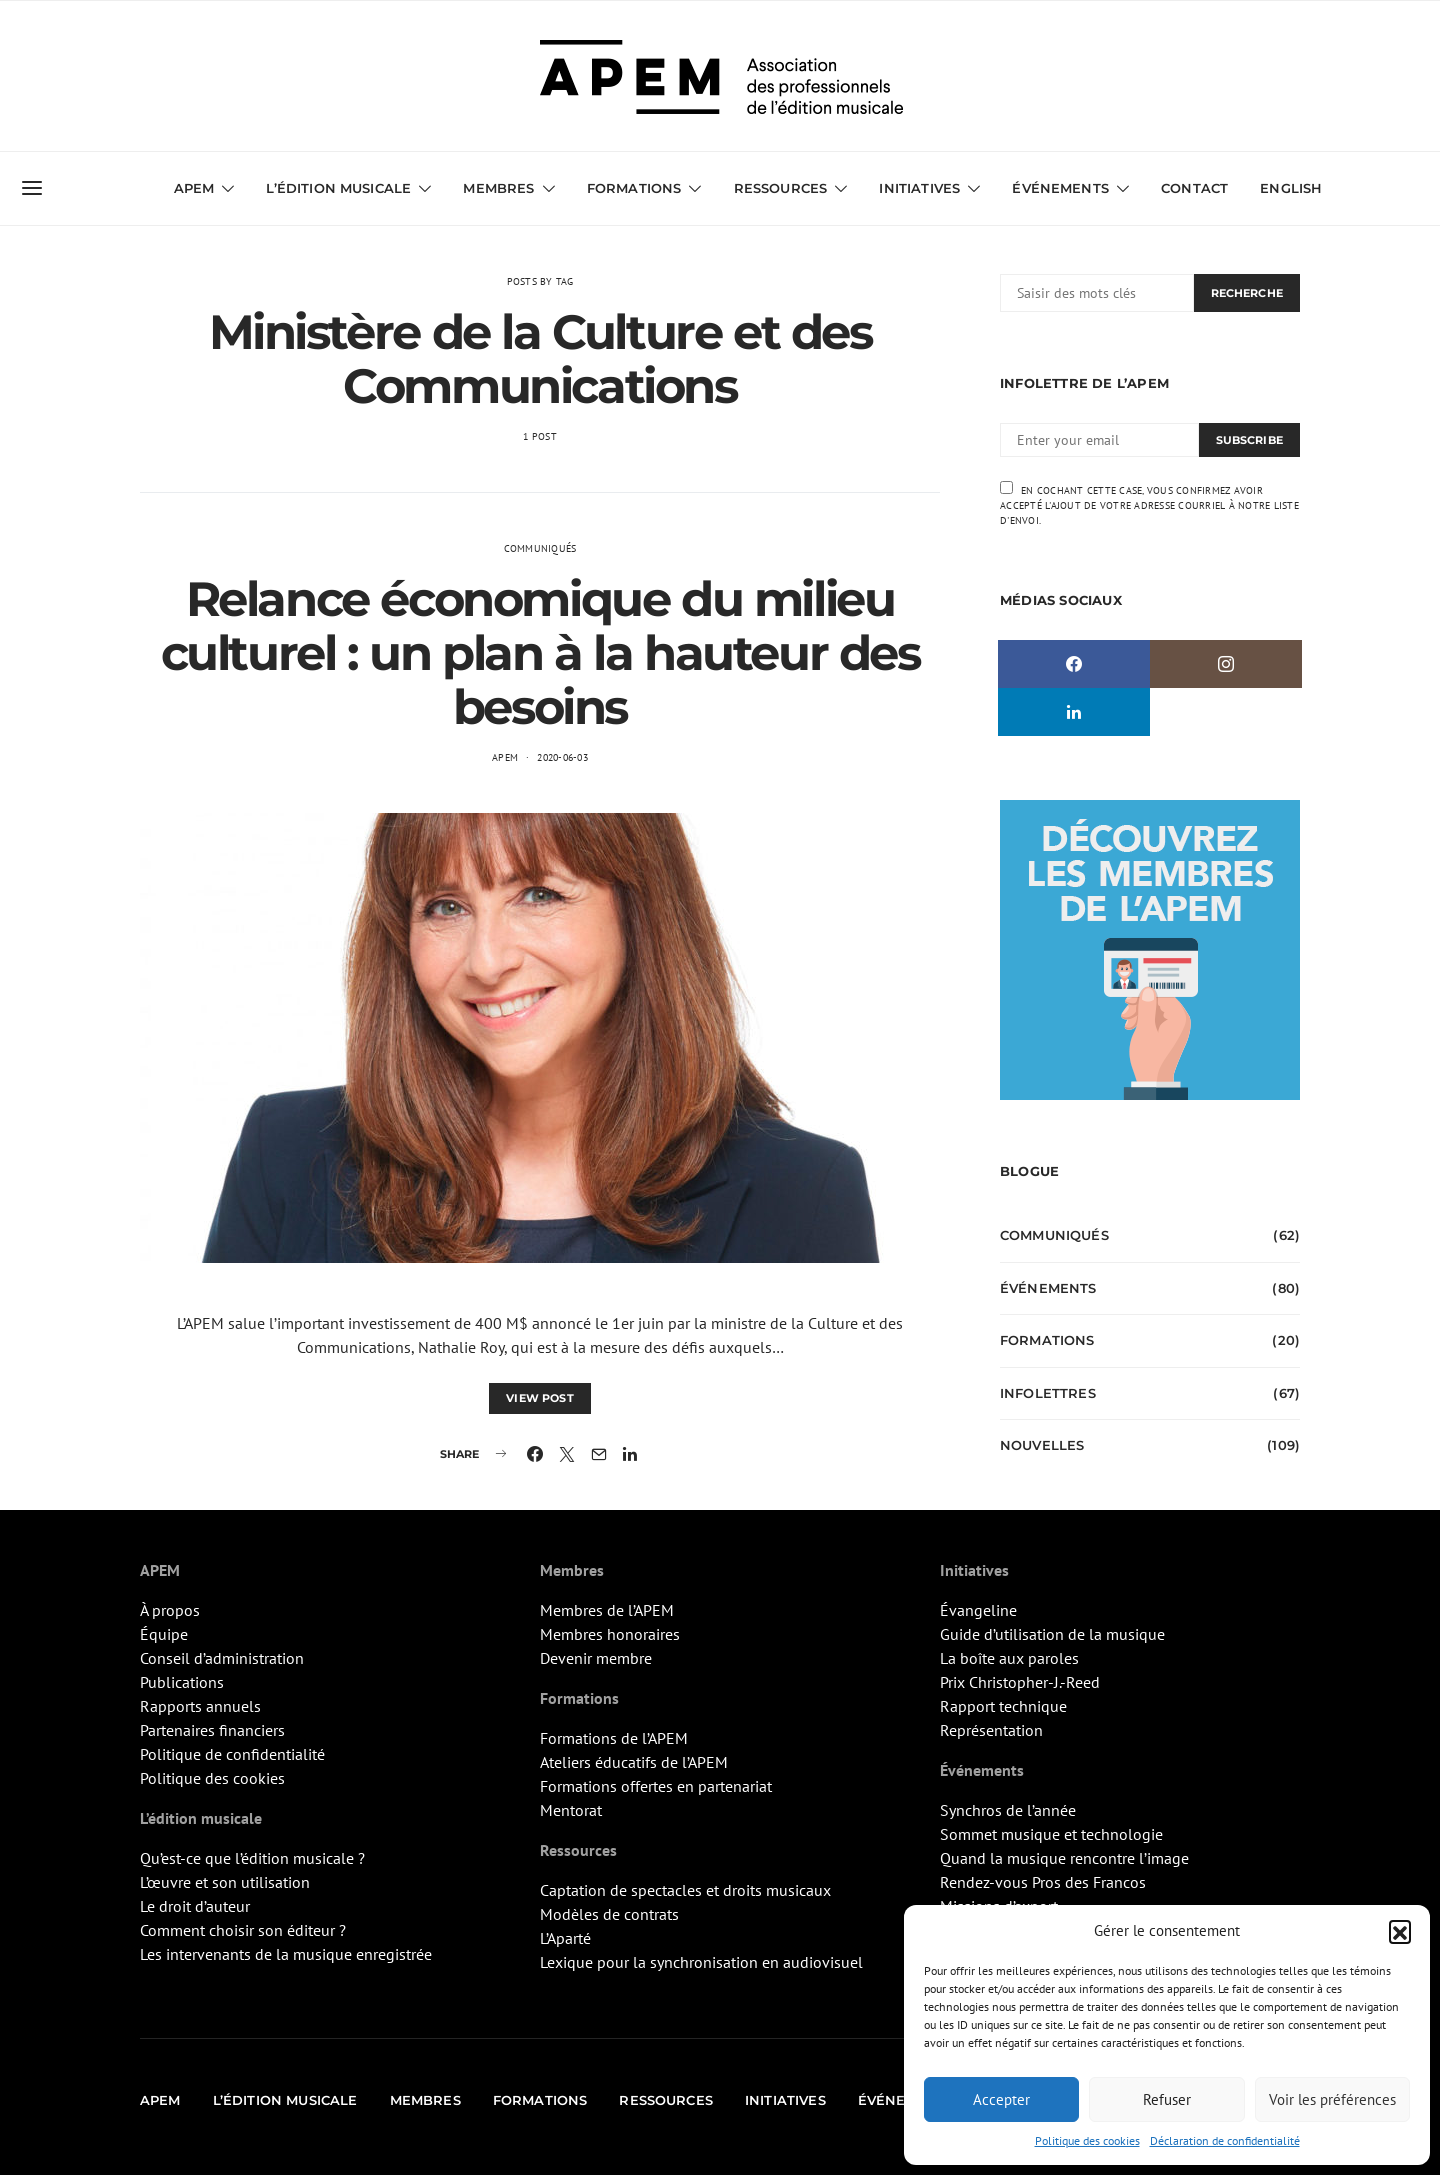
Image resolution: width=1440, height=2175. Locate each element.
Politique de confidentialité (232, 1754)
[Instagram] (1226, 664)
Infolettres (1048, 1393)
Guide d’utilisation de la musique (1052, 1634)
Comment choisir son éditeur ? (243, 1930)
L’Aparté (565, 1938)
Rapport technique (1003, 1706)
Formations (634, 188)
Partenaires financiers (212, 1730)
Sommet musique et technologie (1051, 1834)
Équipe (164, 1634)
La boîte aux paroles (1009, 1658)
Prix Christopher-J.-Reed (1020, 1682)
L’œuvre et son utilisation (225, 1882)
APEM (194, 188)
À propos (170, 1610)
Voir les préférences (1332, 2099)
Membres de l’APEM (607, 1610)
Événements (1060, 188)
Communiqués (540, 548)
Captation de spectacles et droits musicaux (685, 1890)
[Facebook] (1074, 664)
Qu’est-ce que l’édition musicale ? (252, 1858)
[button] (1400, 1931)
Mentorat (571, 1810)
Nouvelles (1042, 1445)
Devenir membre (596, 1658)
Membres (498, 188)
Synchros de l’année (1008, 1810)
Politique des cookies (1087, 2140)
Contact (1194, 188)
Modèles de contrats (609, 1914)
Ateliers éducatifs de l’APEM (634, 1762)
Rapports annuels (200, 1706)
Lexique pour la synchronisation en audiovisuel (701, 1962)
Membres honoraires (610, 1634)
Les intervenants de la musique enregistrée (286, 1954)
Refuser (1167, 2099)
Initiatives (919, 188)
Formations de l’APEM (614, 1738)
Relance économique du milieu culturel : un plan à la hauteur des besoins (540, 653)
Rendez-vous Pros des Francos (1043, 1882)
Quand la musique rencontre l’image (1064, 1858)
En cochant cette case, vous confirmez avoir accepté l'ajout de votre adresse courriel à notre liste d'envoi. (1149, 504)
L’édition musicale (338, 188)
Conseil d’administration (222, 1658)
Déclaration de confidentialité (1225, 2140)
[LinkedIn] (1074, 712)
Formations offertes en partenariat (656, 1786)
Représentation (991, 1730)
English (1291, 188)
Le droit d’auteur (195, 1906)
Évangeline (978, 1610)
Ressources (781, 188)
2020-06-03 (562, 757)
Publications (182, 1682)
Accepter (1001, 2099)
